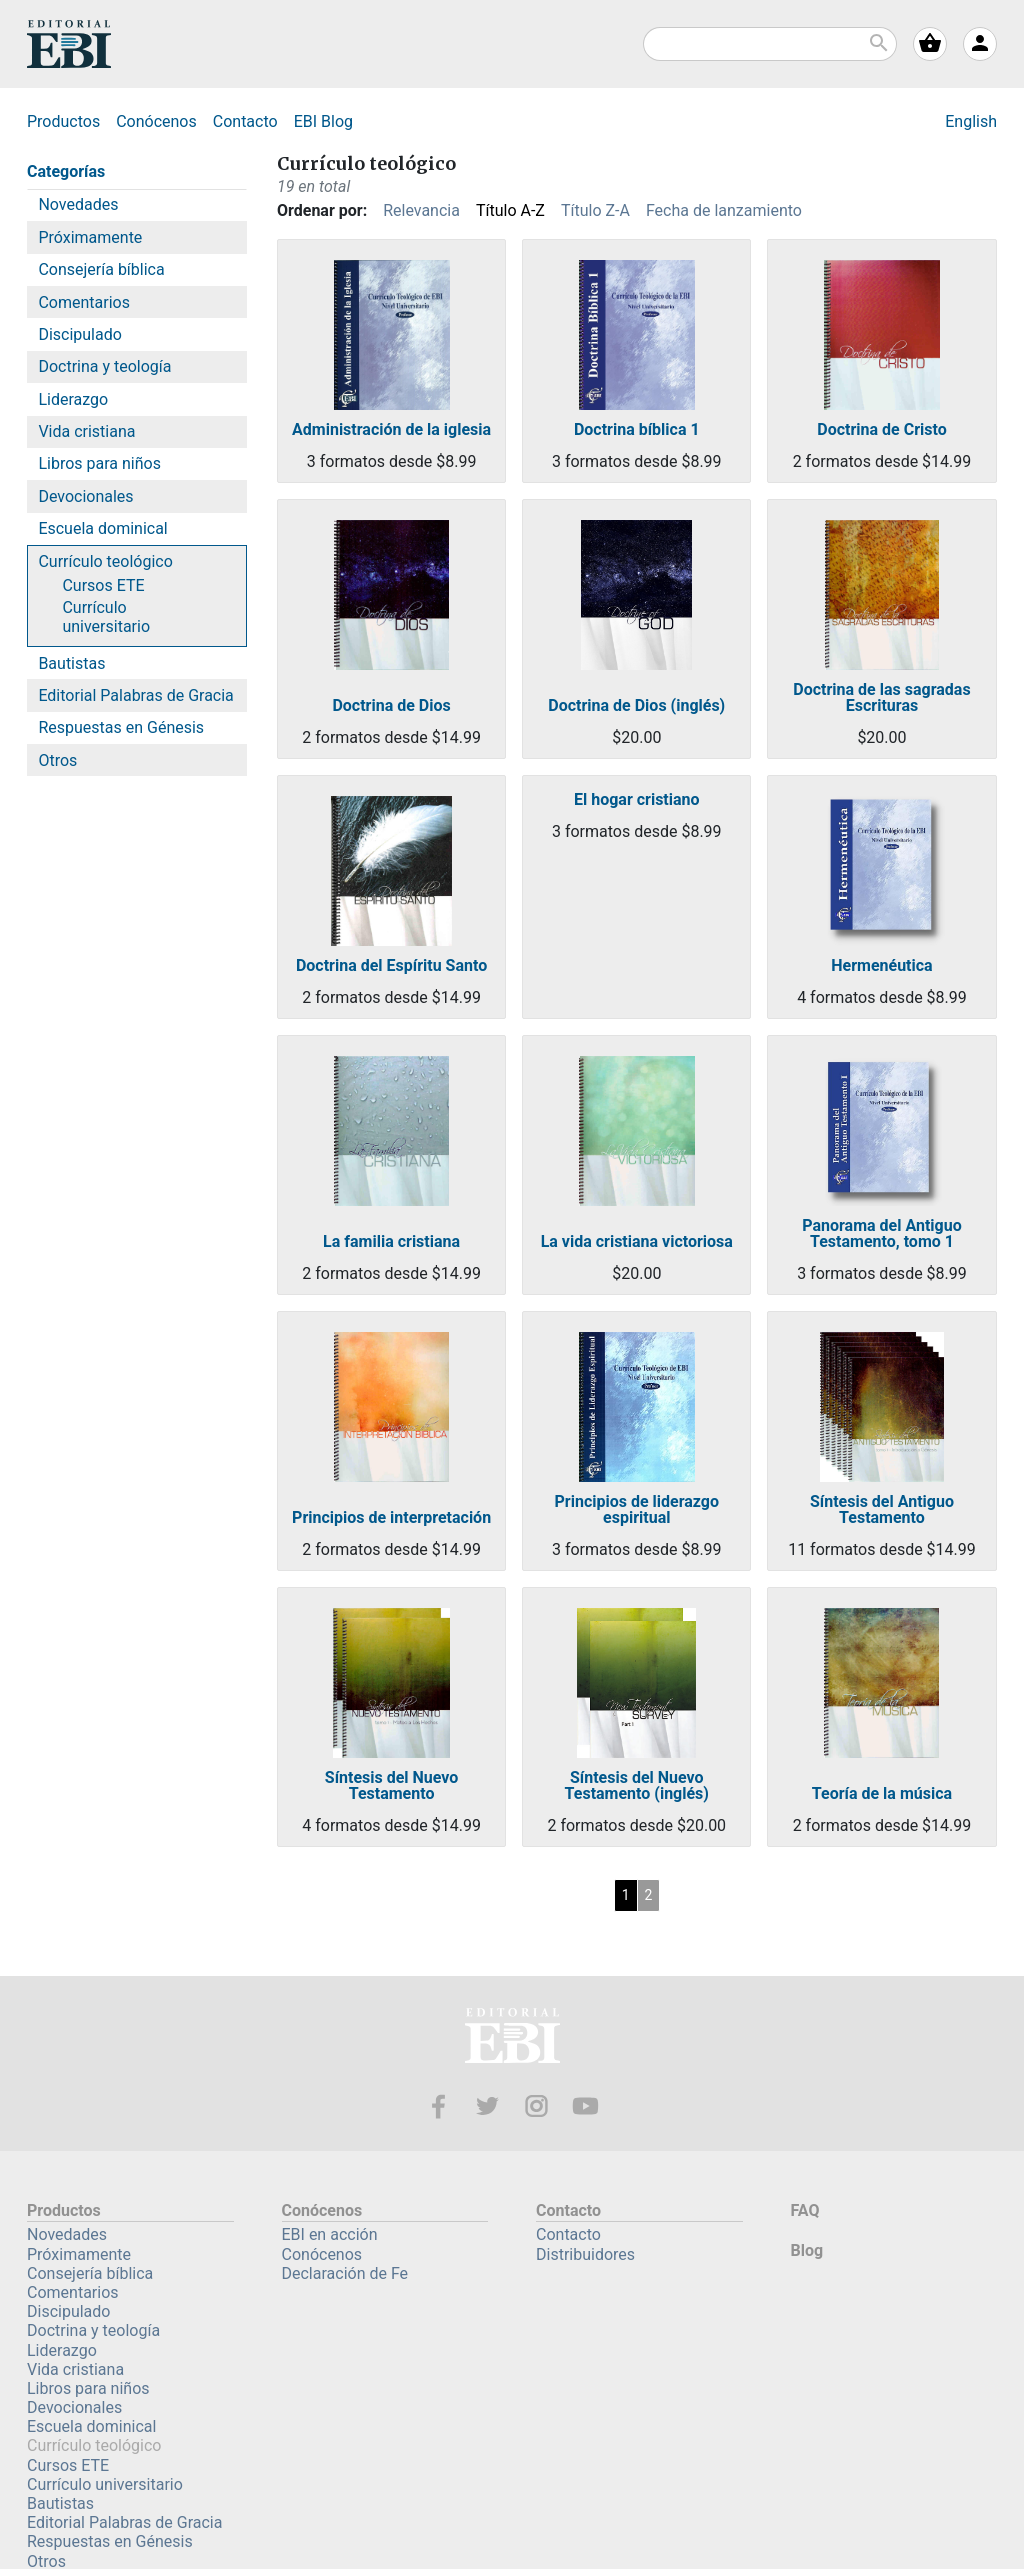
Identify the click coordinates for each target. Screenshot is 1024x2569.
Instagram (536, 2106)
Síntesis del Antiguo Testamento (882, 1510)
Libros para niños (99, 463)
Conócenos (156, 121)
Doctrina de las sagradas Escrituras (881, 698)
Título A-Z (510, 210)
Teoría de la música (882, 1794)
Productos (63, 121)
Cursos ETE (103, 585)
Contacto (245, 121)
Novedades (78, 204)
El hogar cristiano (637, 800)
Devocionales (85, 496)
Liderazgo (73, 399)
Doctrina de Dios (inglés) (636, 706)
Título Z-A (595, 210)
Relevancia (421, 210)
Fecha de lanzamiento (724, 210)
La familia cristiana (391, 1242)
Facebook (438, 2106)
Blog (323, 121)
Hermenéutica (881, 966)
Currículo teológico (105, 561)
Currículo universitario (106, 617)
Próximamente (90, 237)
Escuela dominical (102, 528)
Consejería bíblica (101, 269)
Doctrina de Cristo (881, 430)
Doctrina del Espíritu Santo (391, 966)
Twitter (487, 2106)
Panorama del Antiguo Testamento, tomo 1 (881, 1234)
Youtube (585, 2106)
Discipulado (79, 334)
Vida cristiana (86, 431)
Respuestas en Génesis (121, 727)
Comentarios (84, 302)
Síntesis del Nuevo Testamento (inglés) (637, 1786)
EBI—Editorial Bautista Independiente (512, 2038)
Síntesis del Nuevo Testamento (392, 1786)
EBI (69, 44)
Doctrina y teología (104, 366)
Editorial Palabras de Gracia (135, 695)
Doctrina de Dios (391, 706)
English (971, 121)
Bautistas (71, 663)
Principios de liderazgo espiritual (637, 1510)
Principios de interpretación (391, 1518)
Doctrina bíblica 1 (637, 430)
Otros (57, 760)
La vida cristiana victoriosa (637, 1242)
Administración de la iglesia (391, 430)
